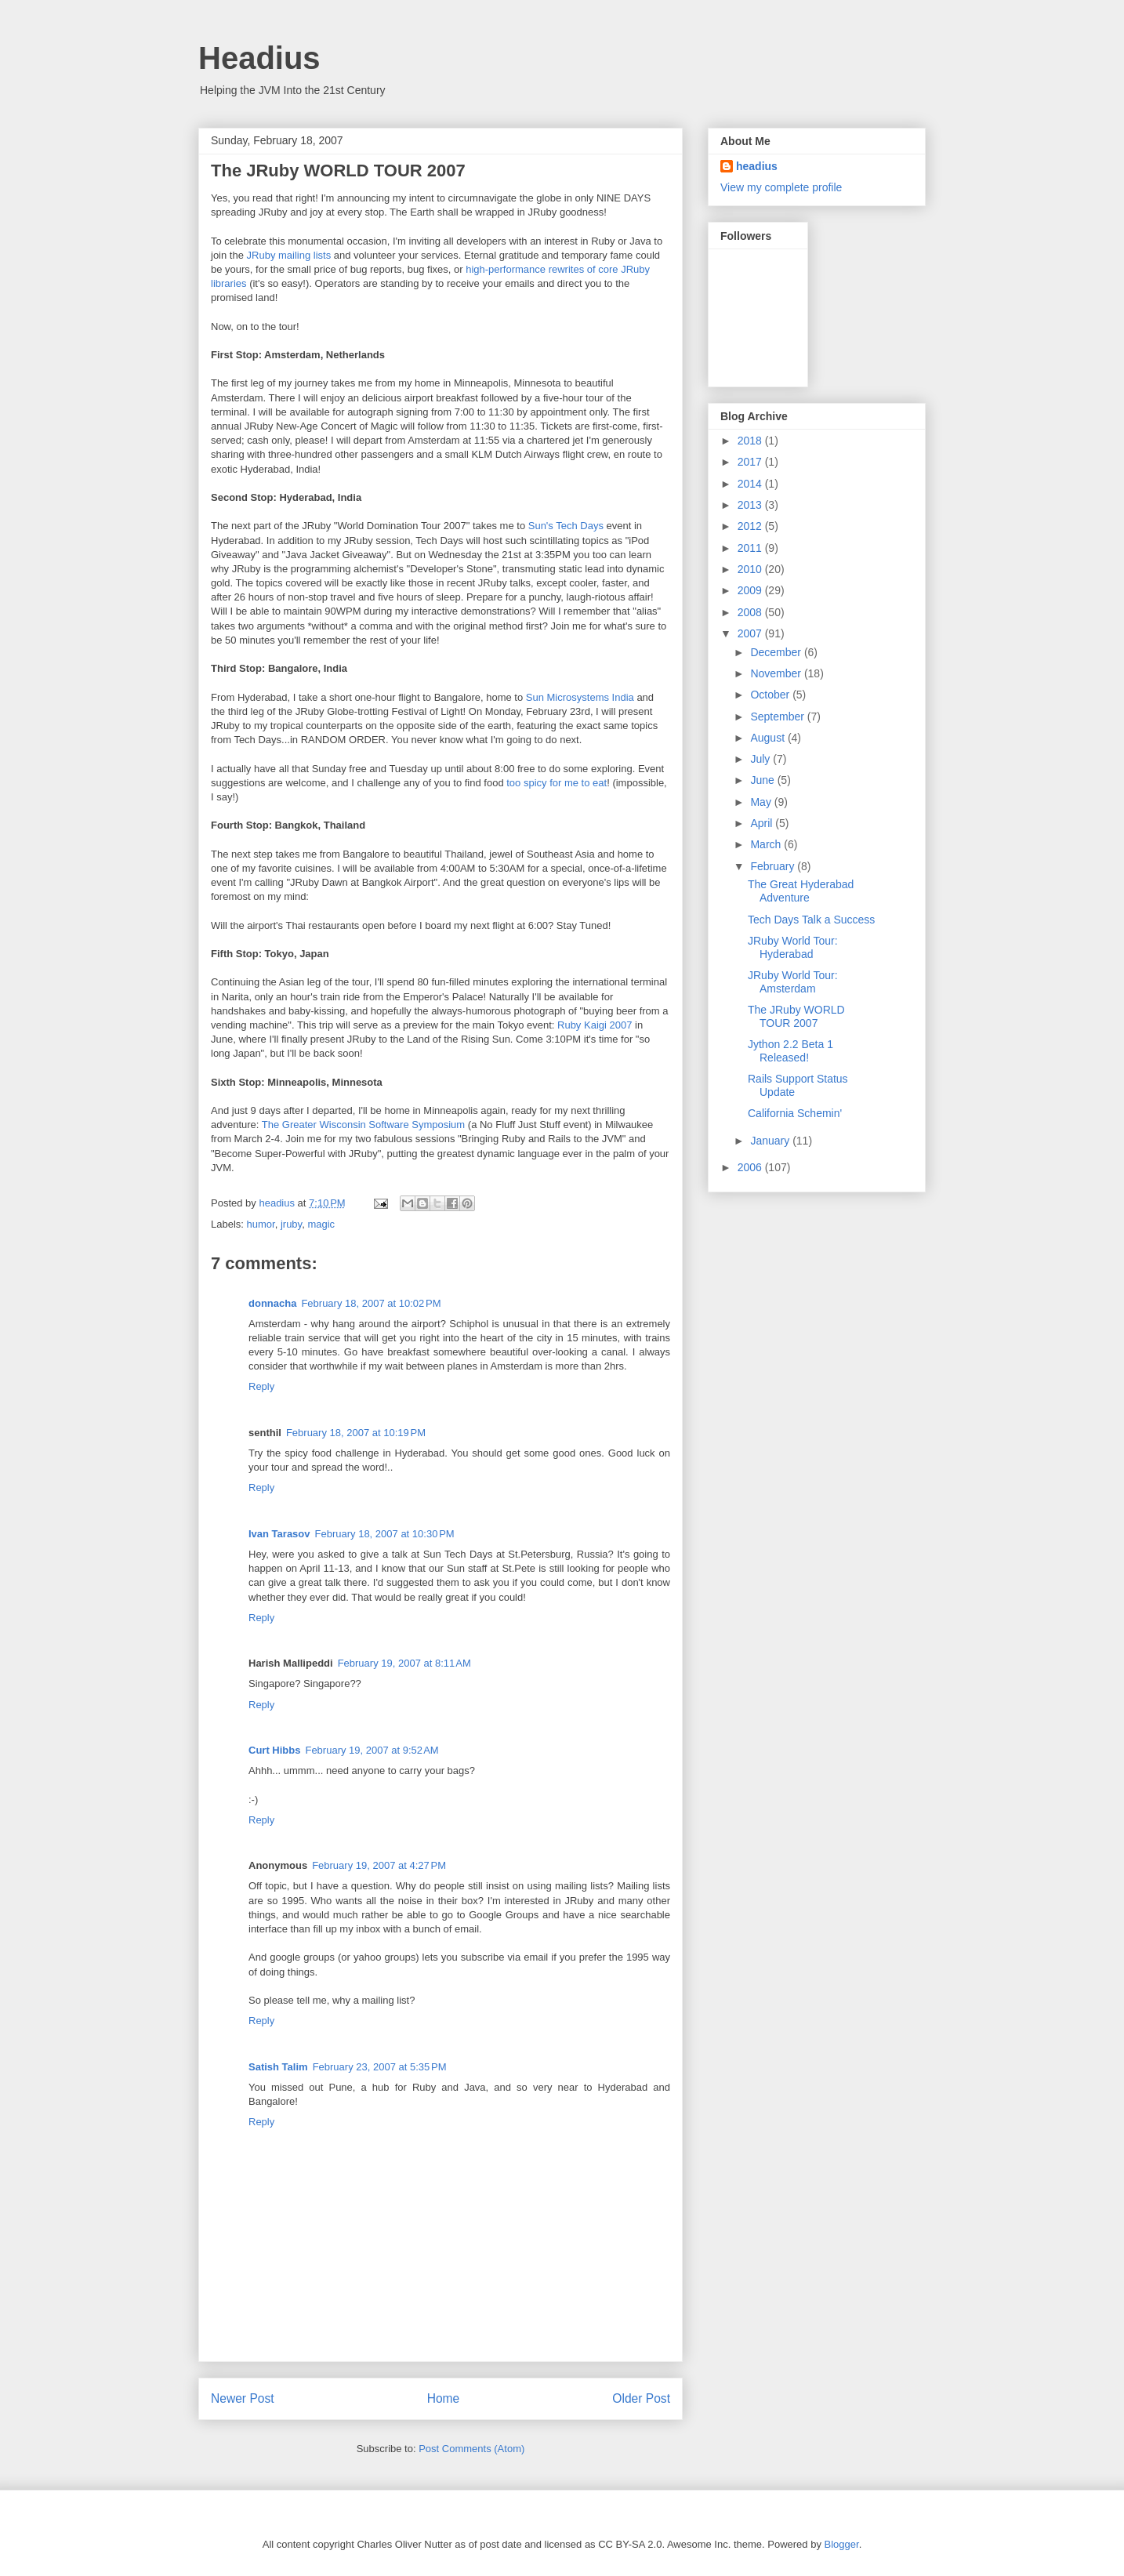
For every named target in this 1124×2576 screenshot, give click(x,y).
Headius (259, 58)
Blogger (842, 2544)
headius (757, 166)
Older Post (641, 2398)
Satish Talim (278, 2067)
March (767, 844)
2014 (751, 483)
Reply (261, 1386)
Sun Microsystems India (580, 697)
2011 (751, 548)
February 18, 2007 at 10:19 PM (356, 1433)
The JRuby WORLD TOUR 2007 (796, 1016)
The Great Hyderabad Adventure (801, 891)
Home (443, 2398)
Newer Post (242, 2398)
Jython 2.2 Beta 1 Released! (790, 1051)
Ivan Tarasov (279, 1534)
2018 (751, 440)
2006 (751, 1167)
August (768, 737)
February (773, 866)
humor (261, 1224)
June (763, 780)
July (761, 759)
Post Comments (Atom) (471, 2448)
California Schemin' (795, 1113)
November (776, 673)
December (776, 652)
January (771, 1140)
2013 (751, 505)
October (771, 694)
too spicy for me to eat (556, 783)
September (778, 716)
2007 (751, 633)
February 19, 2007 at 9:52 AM (371, 1750)
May (762, 802)
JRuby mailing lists (289, 255)
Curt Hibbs (274, 1750)
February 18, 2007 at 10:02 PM (371, 1303)
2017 (751, 461)
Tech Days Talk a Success (811, 919)
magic (321, 1224)
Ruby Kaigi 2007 (594, 1025)
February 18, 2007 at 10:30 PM (385, 1534)
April (762, 823)
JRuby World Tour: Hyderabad (793, 947)
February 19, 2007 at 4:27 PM (379, 1865)
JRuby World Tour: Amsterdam (793, 982)
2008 (751, 612)
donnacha (272, 1303)
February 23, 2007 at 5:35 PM (380, 2067)
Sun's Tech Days (566, 526)
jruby (291, 1224)
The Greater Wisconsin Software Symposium (363, 1124)
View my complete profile (781, 187)
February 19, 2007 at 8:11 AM (404, 1663)
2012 (751, 526)
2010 (751, 569)
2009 (751, 590)
